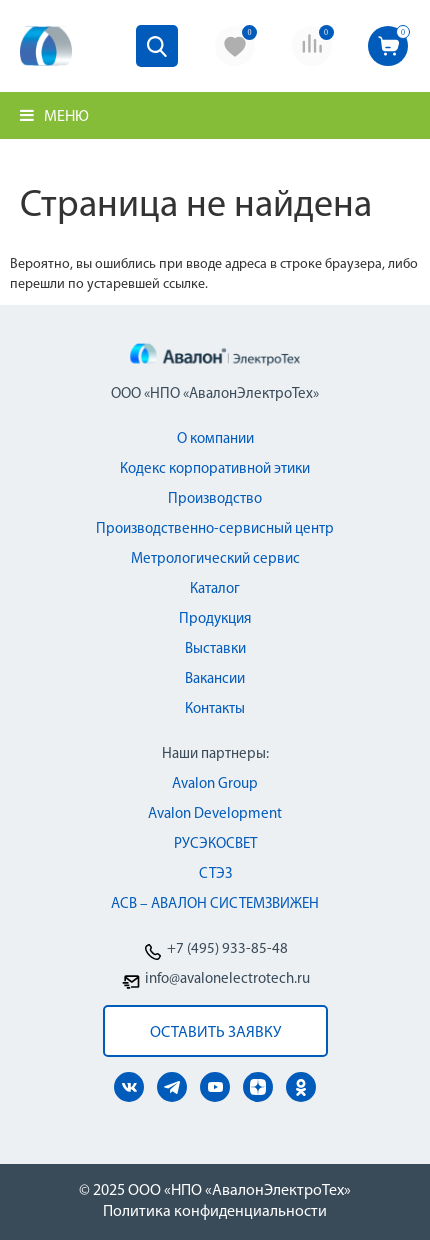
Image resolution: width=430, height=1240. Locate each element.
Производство (215, 499)
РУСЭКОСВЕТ (215, 844)
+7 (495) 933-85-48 (227, 949)
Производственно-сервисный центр (215, 529)
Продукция (215, 619)
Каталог (215, 589)
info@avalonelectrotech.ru (227, 979)
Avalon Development (215, 814)
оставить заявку (215, 1033)
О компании (215, 439)
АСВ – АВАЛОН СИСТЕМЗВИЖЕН (215, 904)
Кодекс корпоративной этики (215, 469)
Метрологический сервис (215, 559)
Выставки (215, 649)
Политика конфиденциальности (215, 1212)
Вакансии (215, 679)
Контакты (215, 709)
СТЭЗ (215, 874)
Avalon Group (215, 784)
